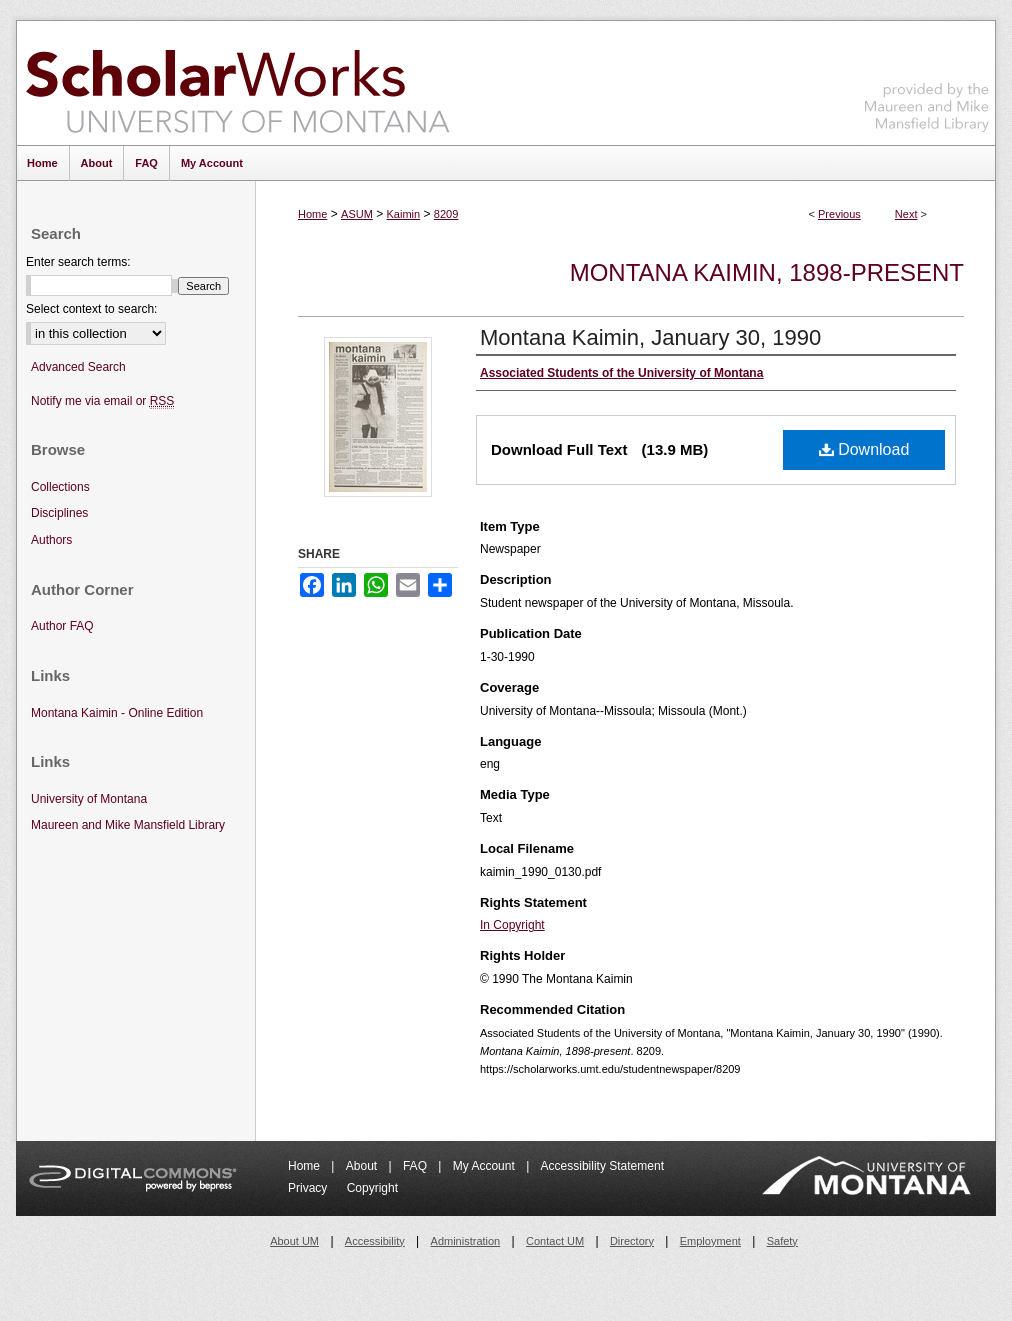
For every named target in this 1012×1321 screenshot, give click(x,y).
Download (864, 449)
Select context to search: (91, 309)
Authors (51, 540)
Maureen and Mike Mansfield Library (927, 79)
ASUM (357, 214)
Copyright (372, 1188)
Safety (782, 1241)
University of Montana (89, 799)
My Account (485, 1166)
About (363, 1166)
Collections (60, 487)
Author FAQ (62, 626)
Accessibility (375, 1241)
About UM (294, 1241)
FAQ (416, 1166)
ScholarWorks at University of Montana (237, 83)
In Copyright (512, 925)
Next (906, 214)
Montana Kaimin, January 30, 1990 (650, 337)
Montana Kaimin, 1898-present (767, 272)
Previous (839, 214)
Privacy (309, 1188)
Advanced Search (78, 367)
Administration (466, 1241)
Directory (632, 1241)
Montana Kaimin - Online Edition (117, 713)
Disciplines (59, 513)
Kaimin (404, 214)
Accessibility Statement (602, 1166)
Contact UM (555, 1241)
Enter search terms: (78, 262)
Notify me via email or (102, 401)
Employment (710, 1241)
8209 (446, 214)
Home (312, 214)
